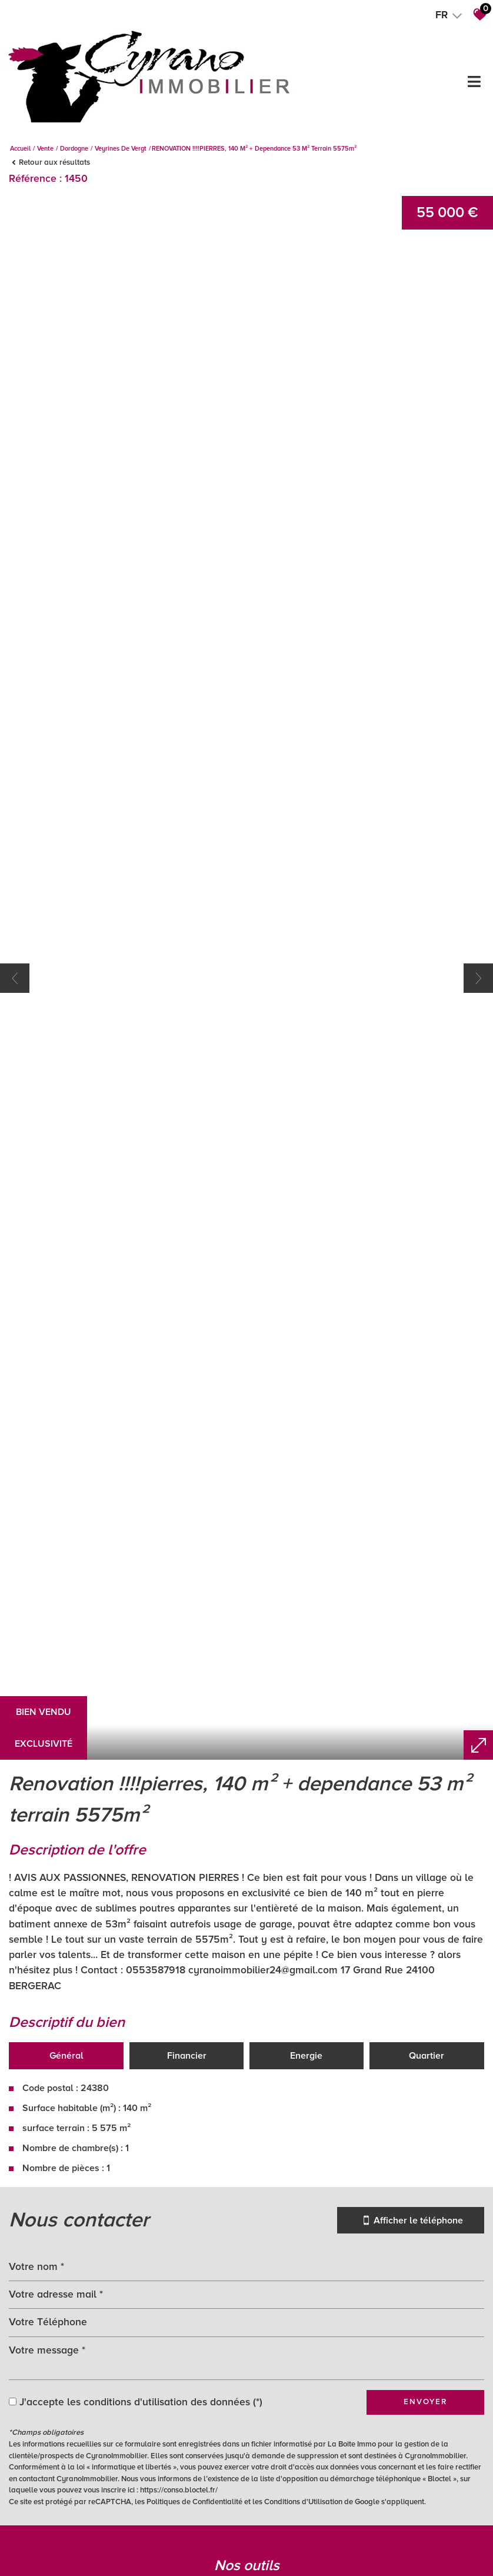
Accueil (20, 148)
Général (66, 2471)
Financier (186, 2471)
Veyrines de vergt (120, 148)
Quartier (426, 2471)
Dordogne (74, 148)
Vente (45, 148)
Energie (306, 2471)
